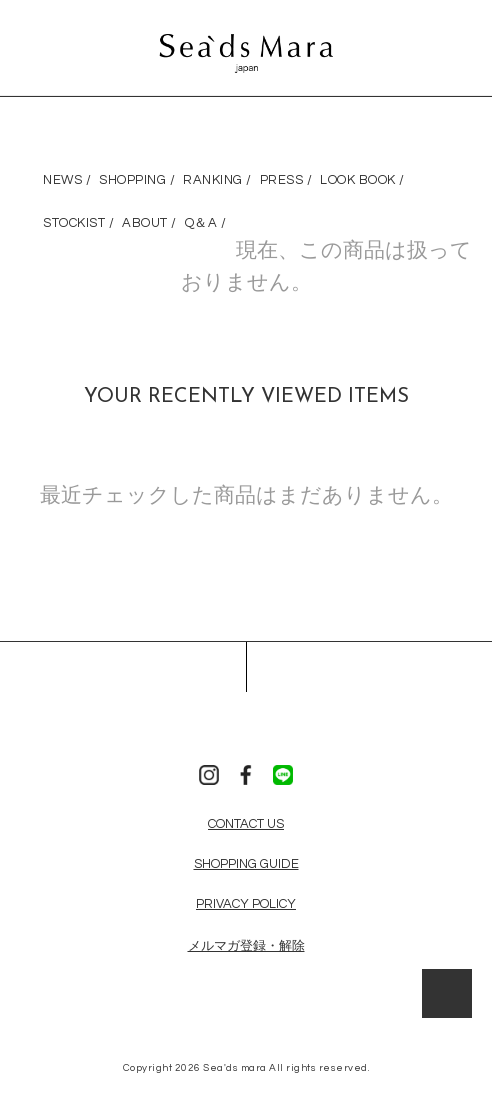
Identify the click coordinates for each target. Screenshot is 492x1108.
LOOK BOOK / (362, 180)
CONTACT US (246, 824)
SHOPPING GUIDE (246, 864)
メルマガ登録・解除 (246, 946)
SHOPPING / (137, 180)
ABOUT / (149, 223)
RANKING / (217, 180)
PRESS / (286, 180)
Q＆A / (206, 223)
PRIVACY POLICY (246, 904)
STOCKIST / (78, 223)
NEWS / (67, 180)
